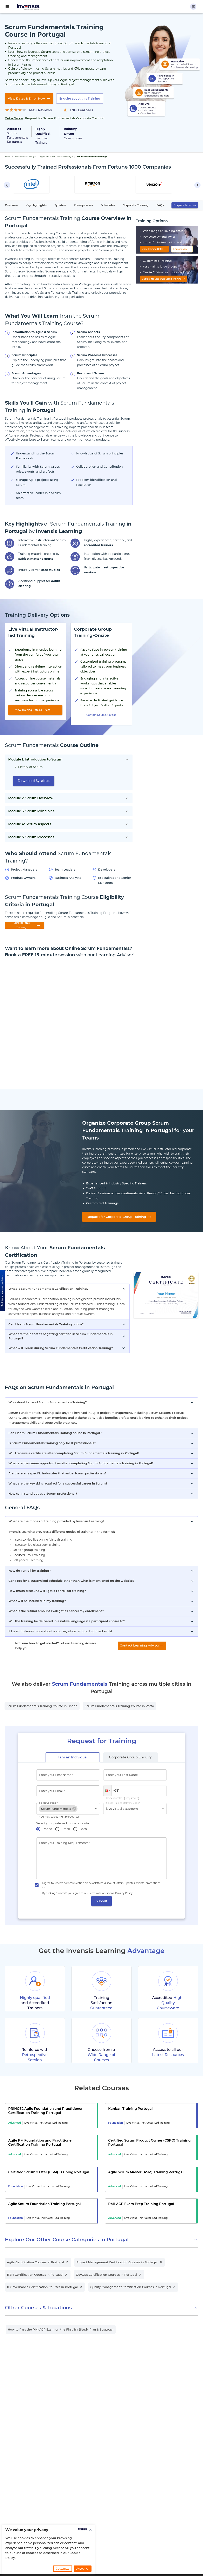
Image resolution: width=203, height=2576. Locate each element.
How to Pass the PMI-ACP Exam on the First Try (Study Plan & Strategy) (61, 2321)
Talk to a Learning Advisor (2, 1290)
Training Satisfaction (101, 1994)
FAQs (160, 205)
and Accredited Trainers (35, 1994)
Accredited (168, 1994)
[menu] (7, 7)
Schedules (108, 205)
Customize (62, 2568)
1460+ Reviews (39, 110)
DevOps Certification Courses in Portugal (109, 2266)
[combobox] (68, 1800)
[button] (29, 98)
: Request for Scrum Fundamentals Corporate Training (54, 118)
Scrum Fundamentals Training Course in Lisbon (42, 1698)
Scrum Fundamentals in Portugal (92, 157)
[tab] (73, 1749)
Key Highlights (36, 205)
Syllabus (60, 205)
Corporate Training (136, 205)
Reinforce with (34, 2046)
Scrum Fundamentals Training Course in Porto (119, 1698)
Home (7, 157)
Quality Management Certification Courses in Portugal (133, 2279)
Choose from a (101, 2046)
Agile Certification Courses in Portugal (56, 157)
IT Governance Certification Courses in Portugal (44, 2279)
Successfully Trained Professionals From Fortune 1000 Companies (88, 166)
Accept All (82, 2568)
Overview (11, 205)
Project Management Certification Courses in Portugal (119, 2254)
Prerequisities (83, 205)
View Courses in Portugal (25, 157)
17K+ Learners (81, 110)
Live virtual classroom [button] (122, 1800)
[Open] (96, 1800)
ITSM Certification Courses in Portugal (37, 2266)
